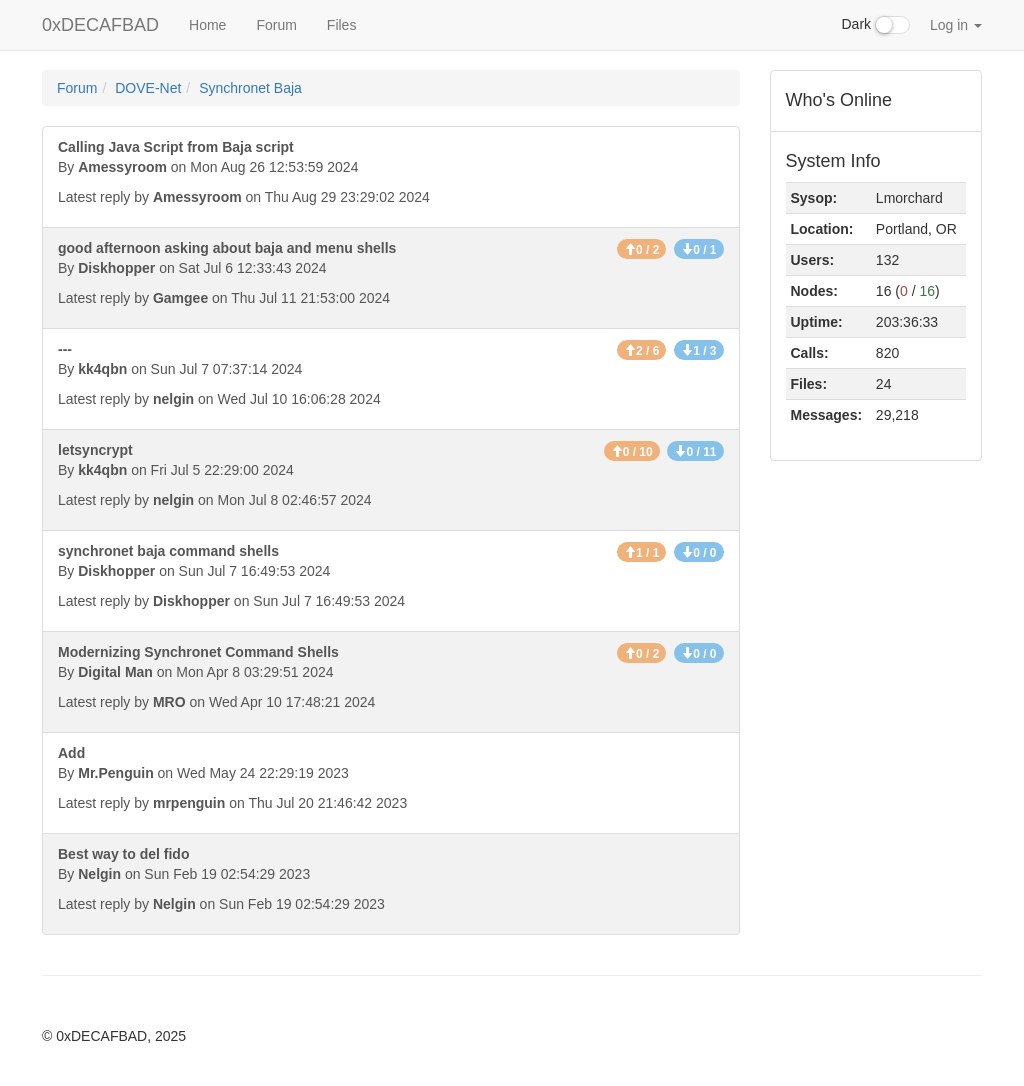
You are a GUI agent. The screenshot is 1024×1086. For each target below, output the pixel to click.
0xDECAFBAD (100, 25)
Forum (276, 25)
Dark (876, 25)
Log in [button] (956, 25)
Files (342, 25)
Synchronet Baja (250, 88)
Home (207, 25)
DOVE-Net (148, 88)
